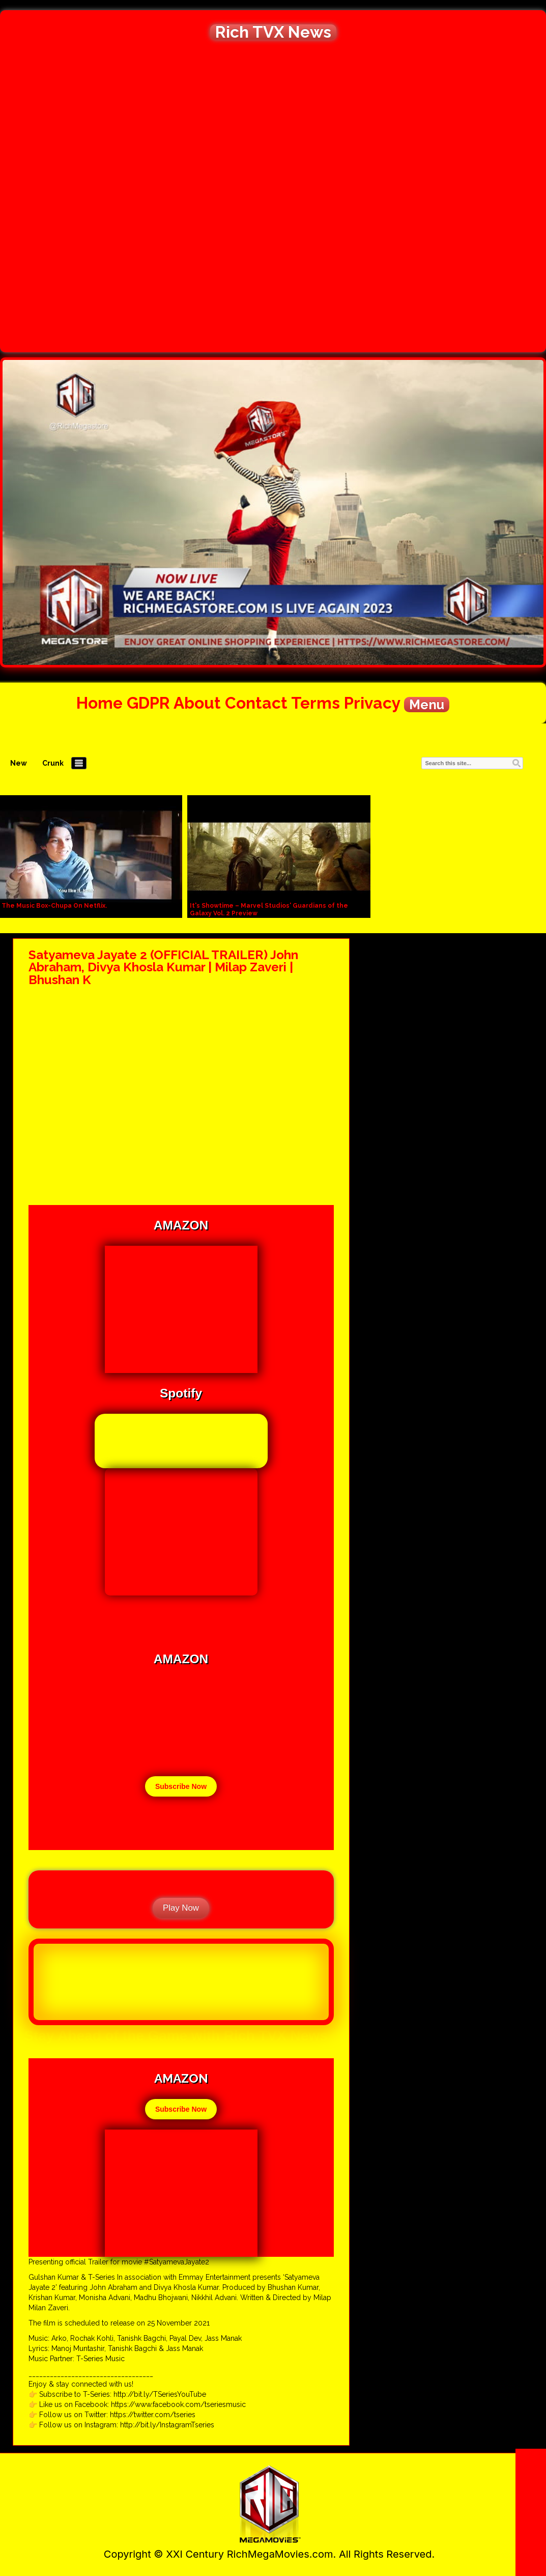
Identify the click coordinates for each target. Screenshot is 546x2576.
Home (99, 702)
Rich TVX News (273, 32)
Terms (315, 702)
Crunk (53, 763)
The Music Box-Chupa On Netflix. (54, 905)
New (18, 763)
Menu (426, 704)
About (197, 702)
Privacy (372, 702)
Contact (256, 702)
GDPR (148, 702)
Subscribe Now (181, 1786)
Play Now (181, 1908)
